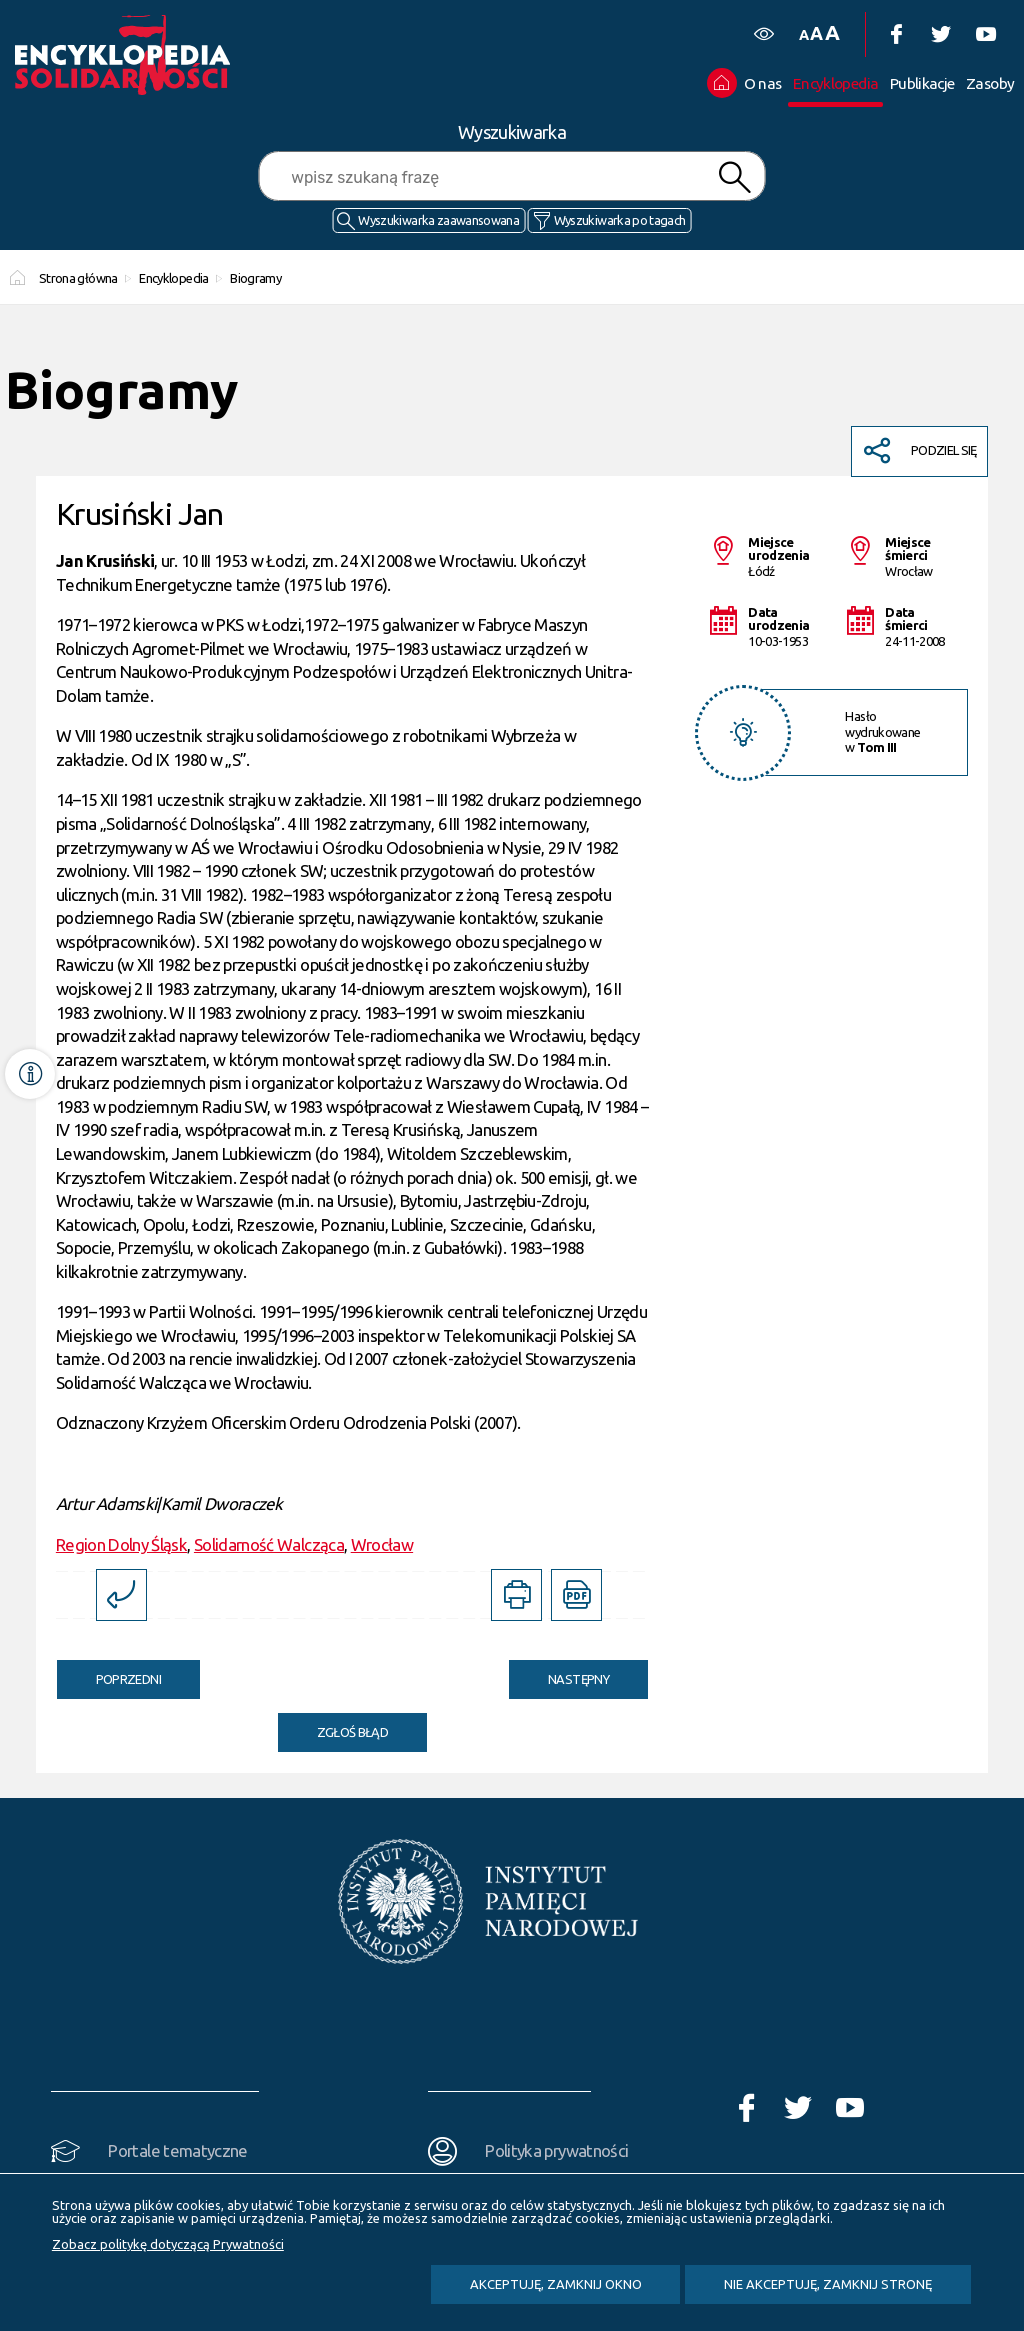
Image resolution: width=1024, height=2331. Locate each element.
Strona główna (78, 278)
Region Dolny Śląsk (121, 1544)
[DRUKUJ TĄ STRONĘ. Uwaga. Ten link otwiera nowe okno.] (516, 1594)
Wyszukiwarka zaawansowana (438, 220)
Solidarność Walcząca (269, 1544)
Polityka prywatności (556, 2150)
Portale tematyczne (177, 2150)
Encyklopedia (173, 278)
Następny (559, 1673)
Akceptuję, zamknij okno (556, 2284)
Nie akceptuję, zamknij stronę (828, 2284)
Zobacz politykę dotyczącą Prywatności (168, 2244)
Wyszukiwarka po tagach (620, 220)
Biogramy (255, 278)
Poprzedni (109, 1673)
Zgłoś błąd (353, 1732)
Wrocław (382, 1544)
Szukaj (734, 177)
